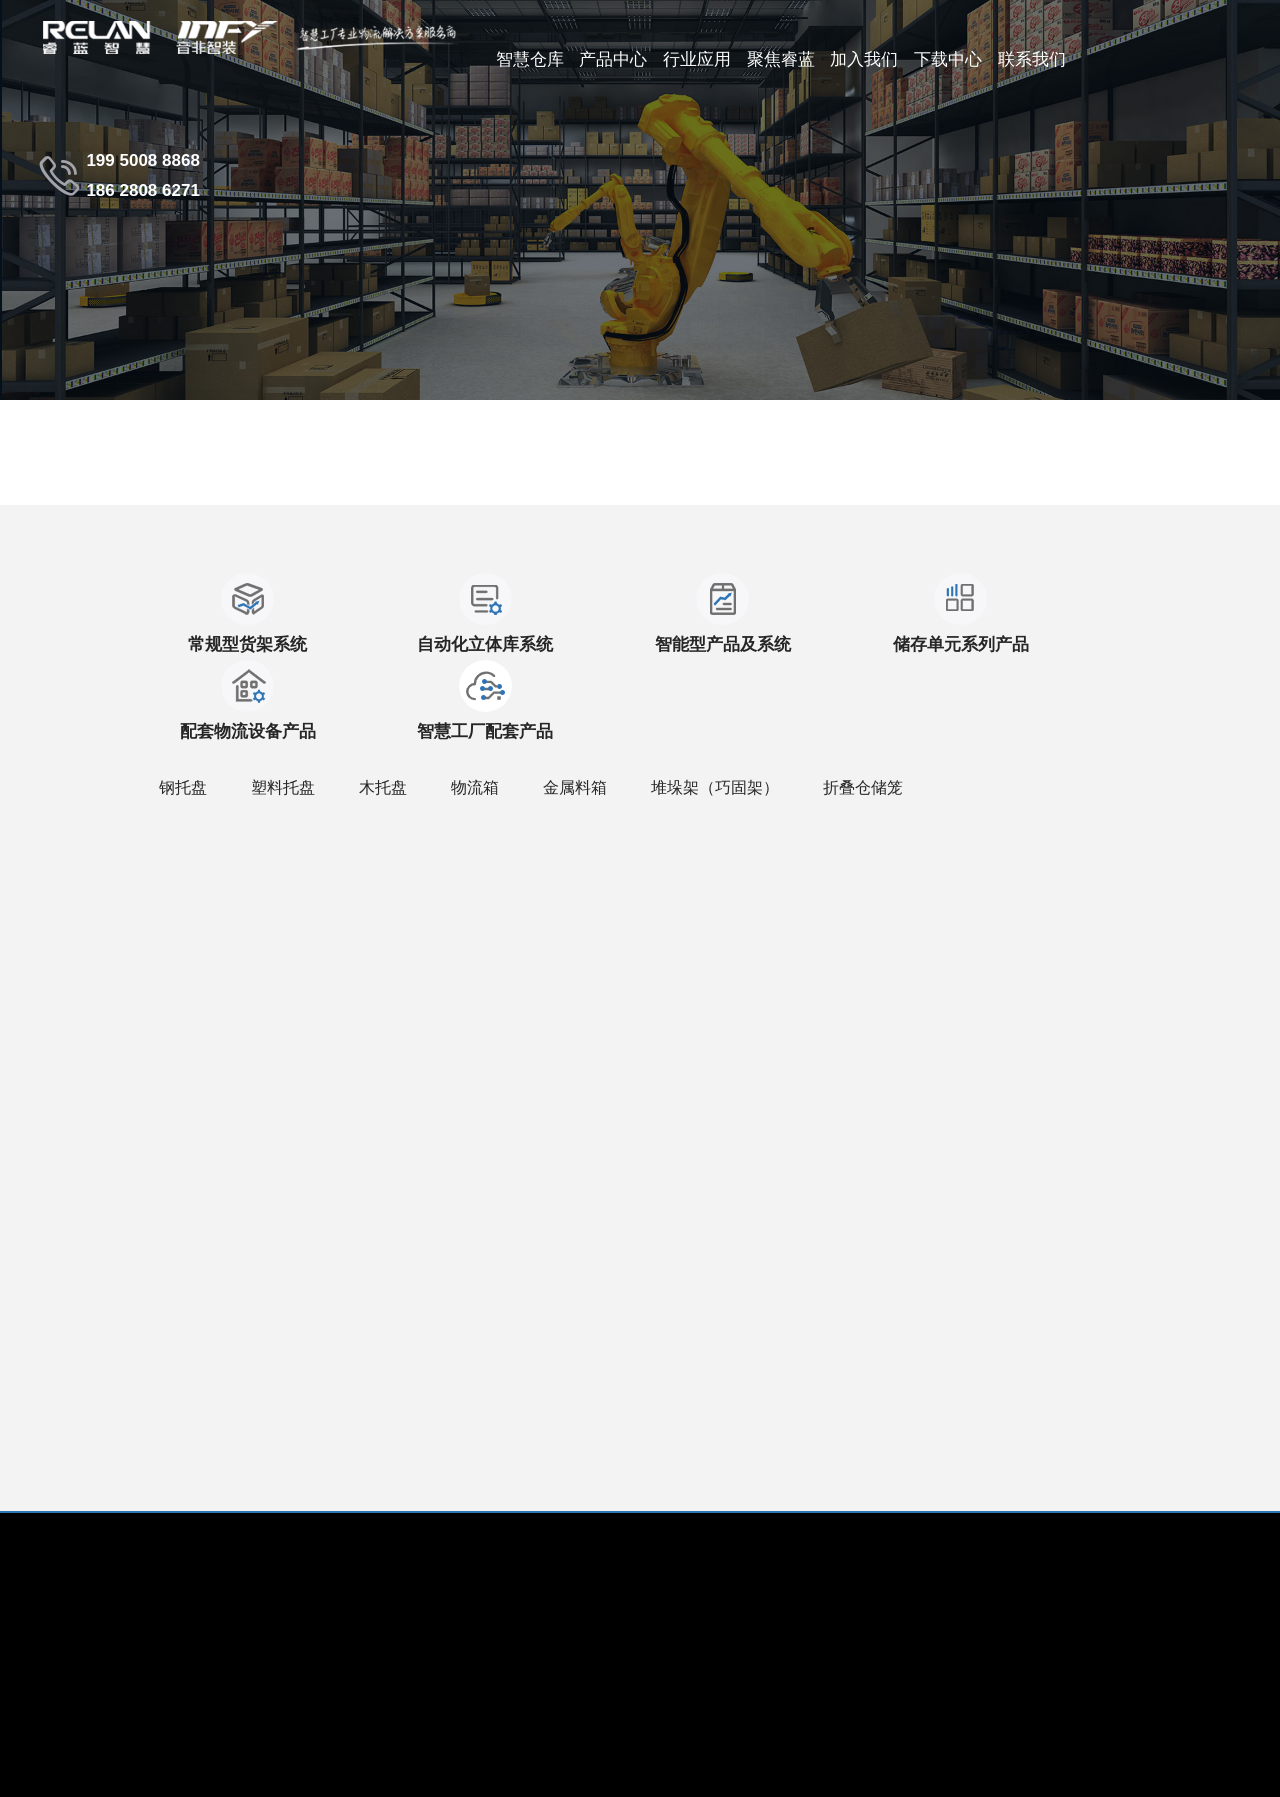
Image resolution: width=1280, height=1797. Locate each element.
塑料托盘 (283, 699)
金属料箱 (575, 699)
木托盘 (383, 699)
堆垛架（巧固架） (715, 699)
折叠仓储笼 (863, 699)
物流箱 (475, 699)
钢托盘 (183, 699)
